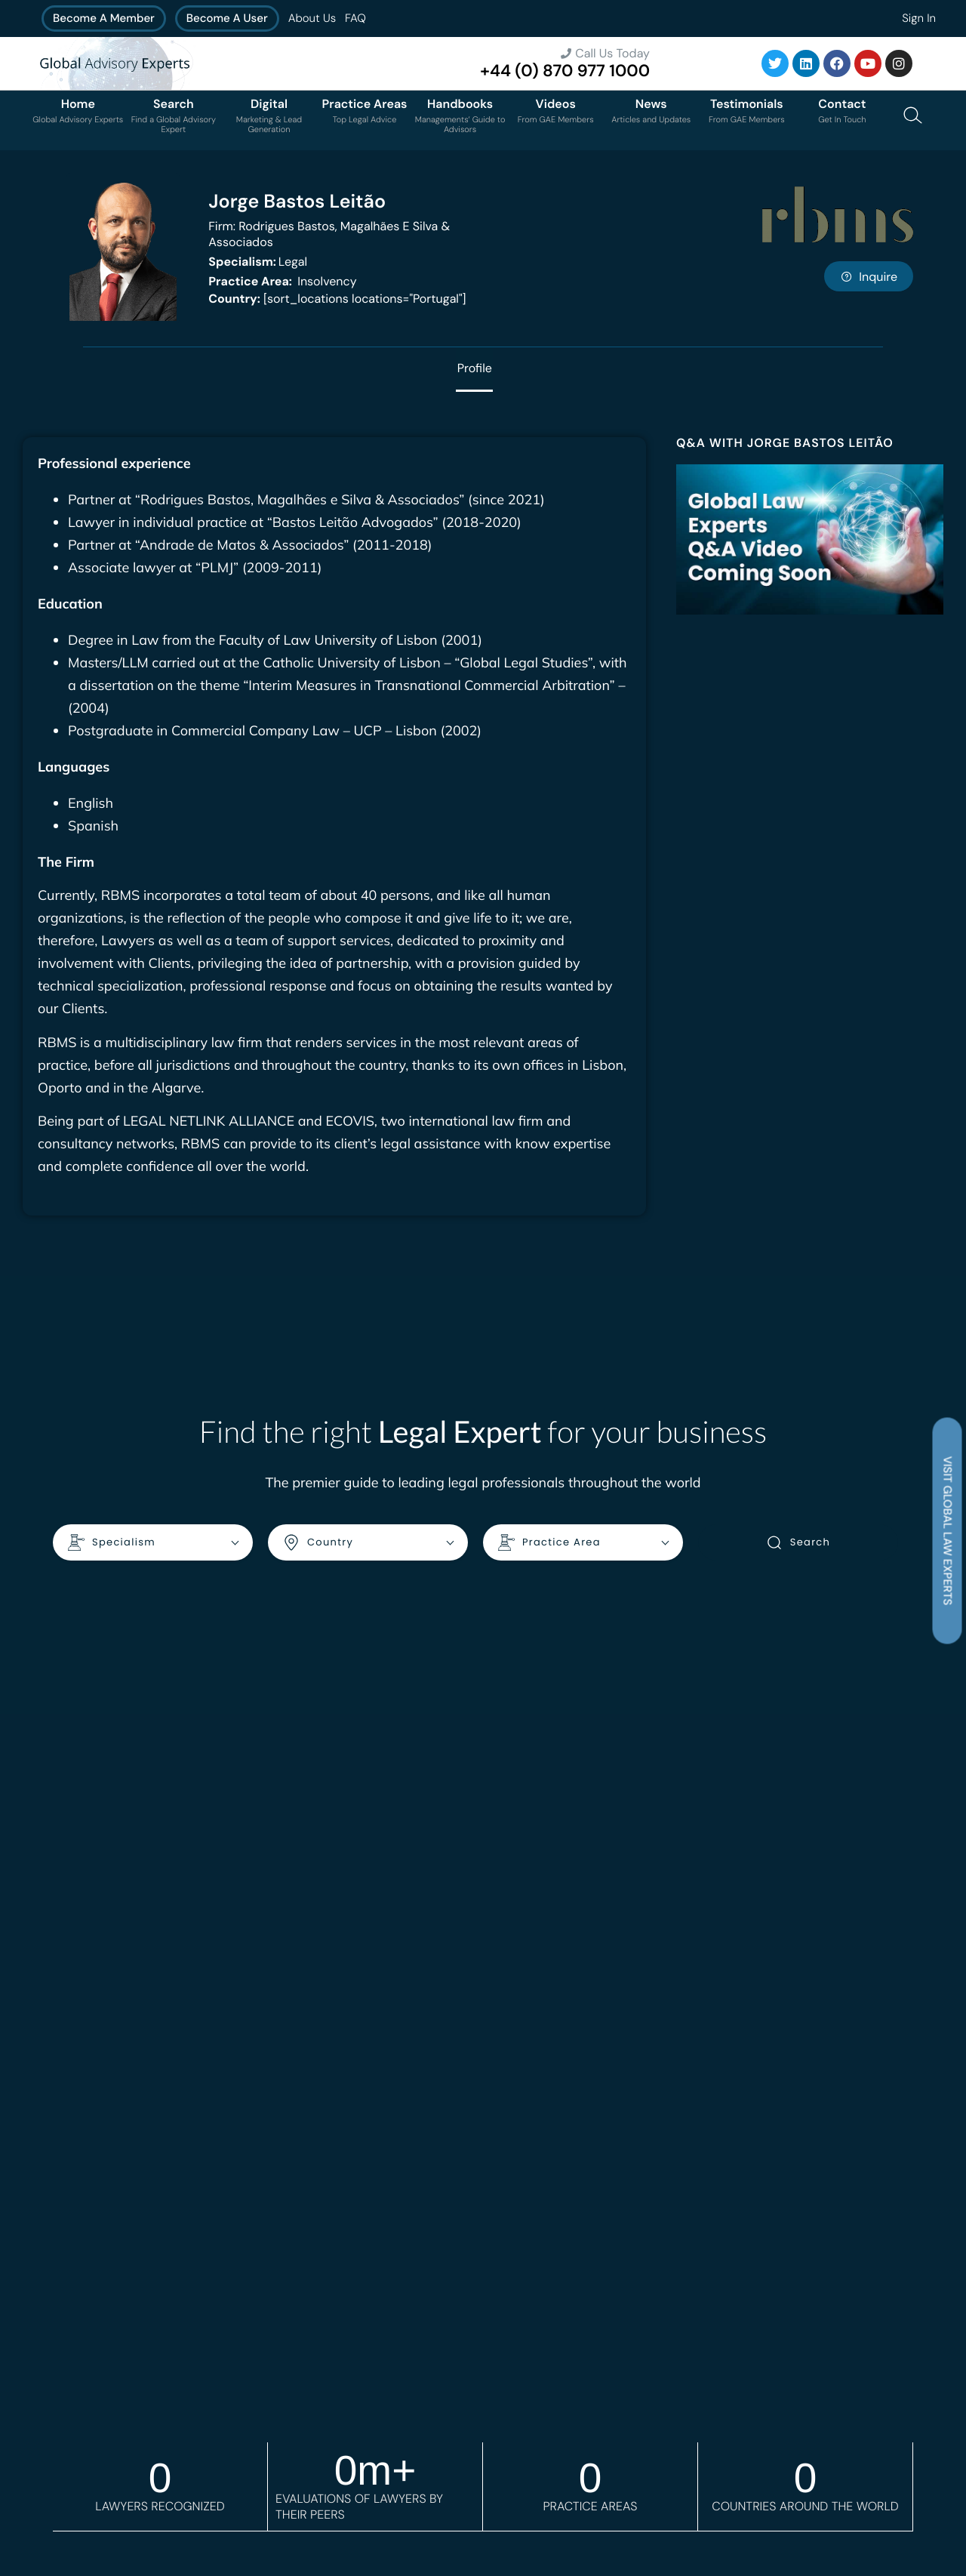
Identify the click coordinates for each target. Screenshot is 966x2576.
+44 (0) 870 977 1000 (565, 71)
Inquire (868, 277)
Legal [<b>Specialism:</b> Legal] (257, 262)
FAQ (355, 18)
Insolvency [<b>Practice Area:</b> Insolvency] (282, 281)
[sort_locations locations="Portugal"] (337, 299)
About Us (312, 18)
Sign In (919, 18)
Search (798, 1543)
